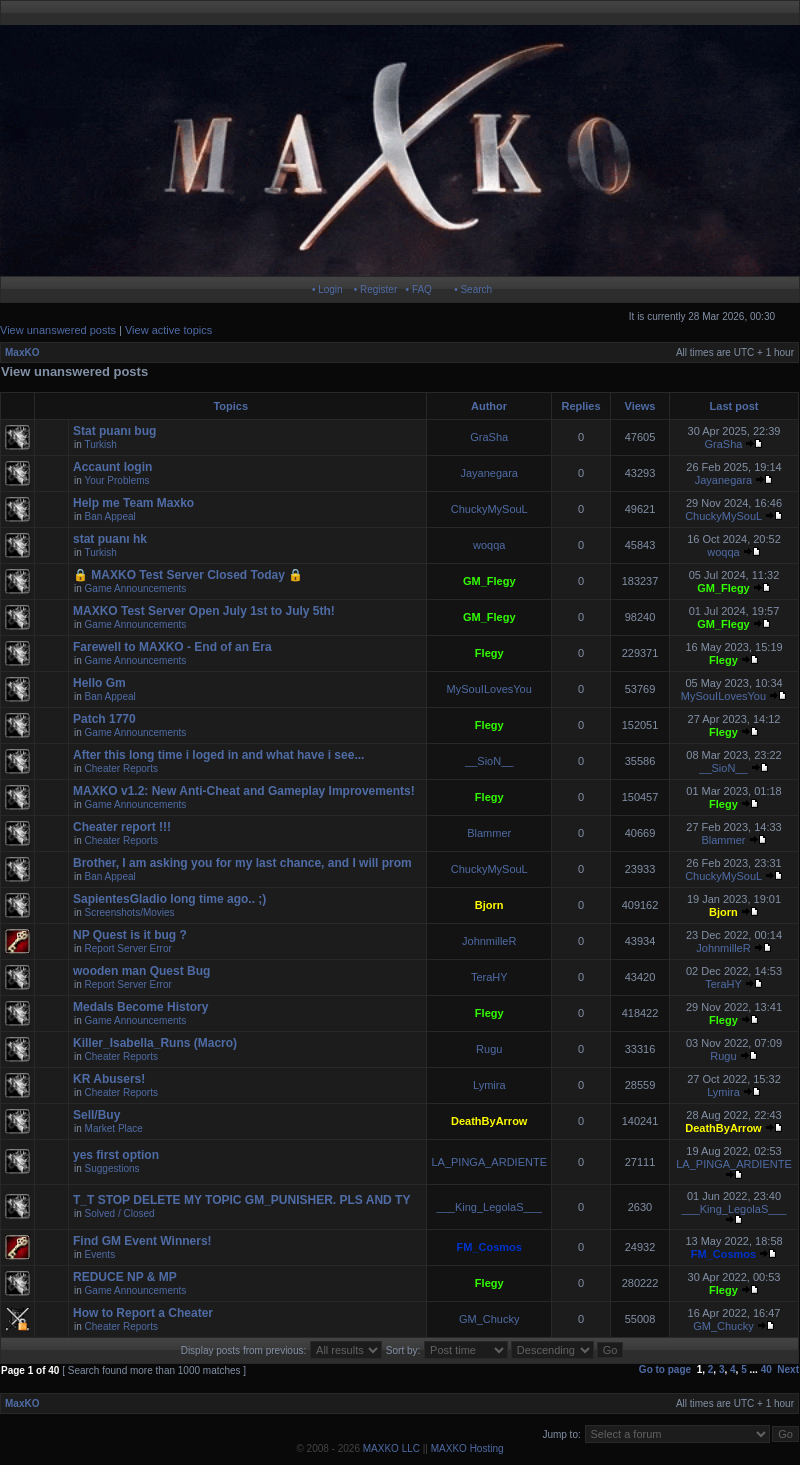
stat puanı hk (110, 539)
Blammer (489, 833)
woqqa (489, 545)
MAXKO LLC (391, 1448)
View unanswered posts (58, 330)
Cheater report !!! (122, 827)
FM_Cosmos (489, 1247)
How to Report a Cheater (143, 1313)
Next (788, 1369)
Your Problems (116, 480)
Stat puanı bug (114, 431)
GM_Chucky (489, 1319)
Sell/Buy (96, 1115)
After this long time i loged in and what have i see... (218, 755)
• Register (376, 289)
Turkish (100, 444)
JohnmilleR (489, 941)
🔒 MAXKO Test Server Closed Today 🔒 (188, 575)
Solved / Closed (120, 1213)
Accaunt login (112, 467)
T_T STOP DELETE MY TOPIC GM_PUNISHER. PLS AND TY (241, 1200)
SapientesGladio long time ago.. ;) (169, 899)
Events (100, 1254)
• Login (327, 289)
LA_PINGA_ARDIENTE (489, 1162)
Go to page (665, 1369)
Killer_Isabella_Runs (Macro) (155, 1043)
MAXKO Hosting (467, 1448)
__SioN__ (489, 761)
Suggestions (112, 1168)
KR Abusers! (109, 1079)
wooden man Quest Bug (141, 971)
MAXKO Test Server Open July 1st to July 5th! (204, 611)
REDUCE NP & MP (125, 1277)
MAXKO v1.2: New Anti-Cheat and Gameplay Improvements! (244, 791)
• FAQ (419, 289)
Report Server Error (128, 948)
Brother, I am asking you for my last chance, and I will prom (242, 863)
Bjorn (489, 905)
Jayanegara (489, 473)
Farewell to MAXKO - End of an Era (172, 647)
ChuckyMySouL (489, 509)
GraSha (489, 437)
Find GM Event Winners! (142, 1241)
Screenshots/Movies (130, 912)
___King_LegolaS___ (489, 1207)
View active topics (168, 330)
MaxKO (22, 352)
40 (766, 1369)
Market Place (114, 1128)
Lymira (489, 1085)
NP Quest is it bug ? (130, 935)
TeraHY (489, 977)
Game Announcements (136, 588)
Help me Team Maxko (133, 503)
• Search (473, 289)
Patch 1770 (104, 719)
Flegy (489, 653)
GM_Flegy (489, 581)
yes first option (116, 1155)
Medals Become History (140, 1007)
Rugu (489, 1049)
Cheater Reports (121, 768)
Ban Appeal (110, 516)
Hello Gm (99, 683)
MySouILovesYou (489, 689)
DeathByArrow (489, 1121)
